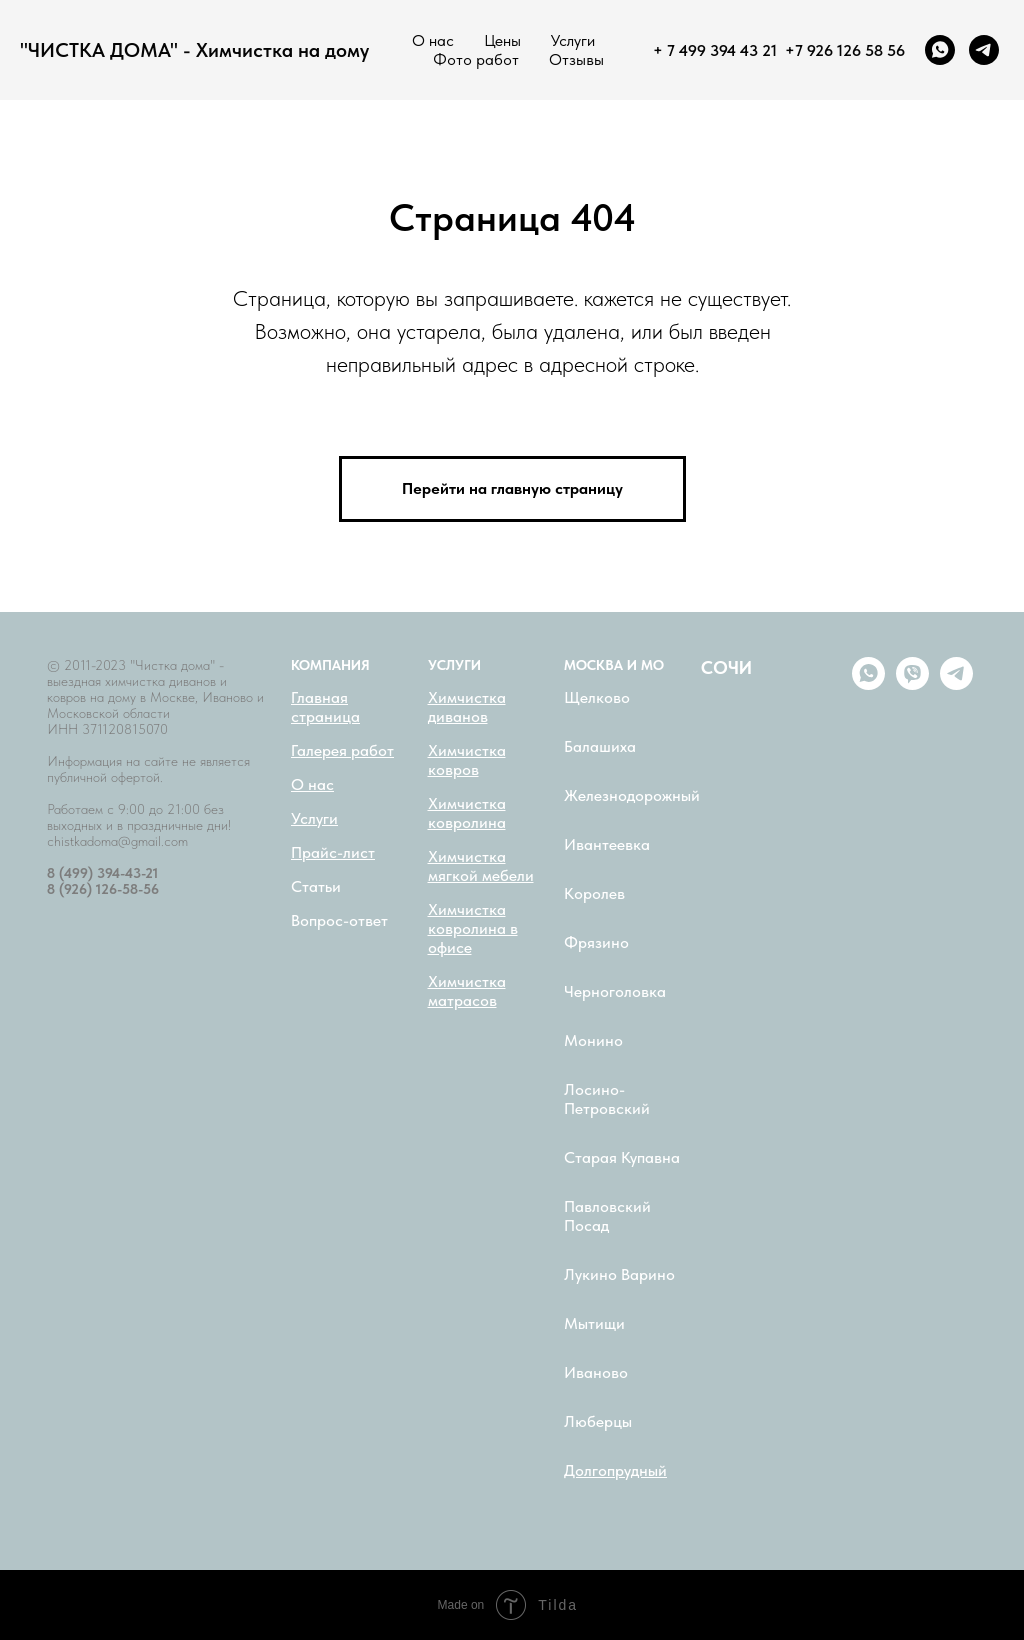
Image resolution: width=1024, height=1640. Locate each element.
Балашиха (600, 746)
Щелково (597, 697)
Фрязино (596, 942)
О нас (433, 40)
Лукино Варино (619, 1274)
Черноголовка (615, 991)
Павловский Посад (607, 1216)
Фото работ (476, 59)
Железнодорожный (632, 795)
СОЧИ (726, 667)
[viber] (912, 684)
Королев (594, 893)
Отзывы (576, 59)
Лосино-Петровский (607, 1099)
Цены (502, 40)
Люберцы (598, 1421)
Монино (593, 1040)
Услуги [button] (573, 40)
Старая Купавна (622, 1157)
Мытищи (594, 1323)
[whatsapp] (940, 50)
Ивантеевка (607, 844)
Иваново (596, 1372)
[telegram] (984, 50)
